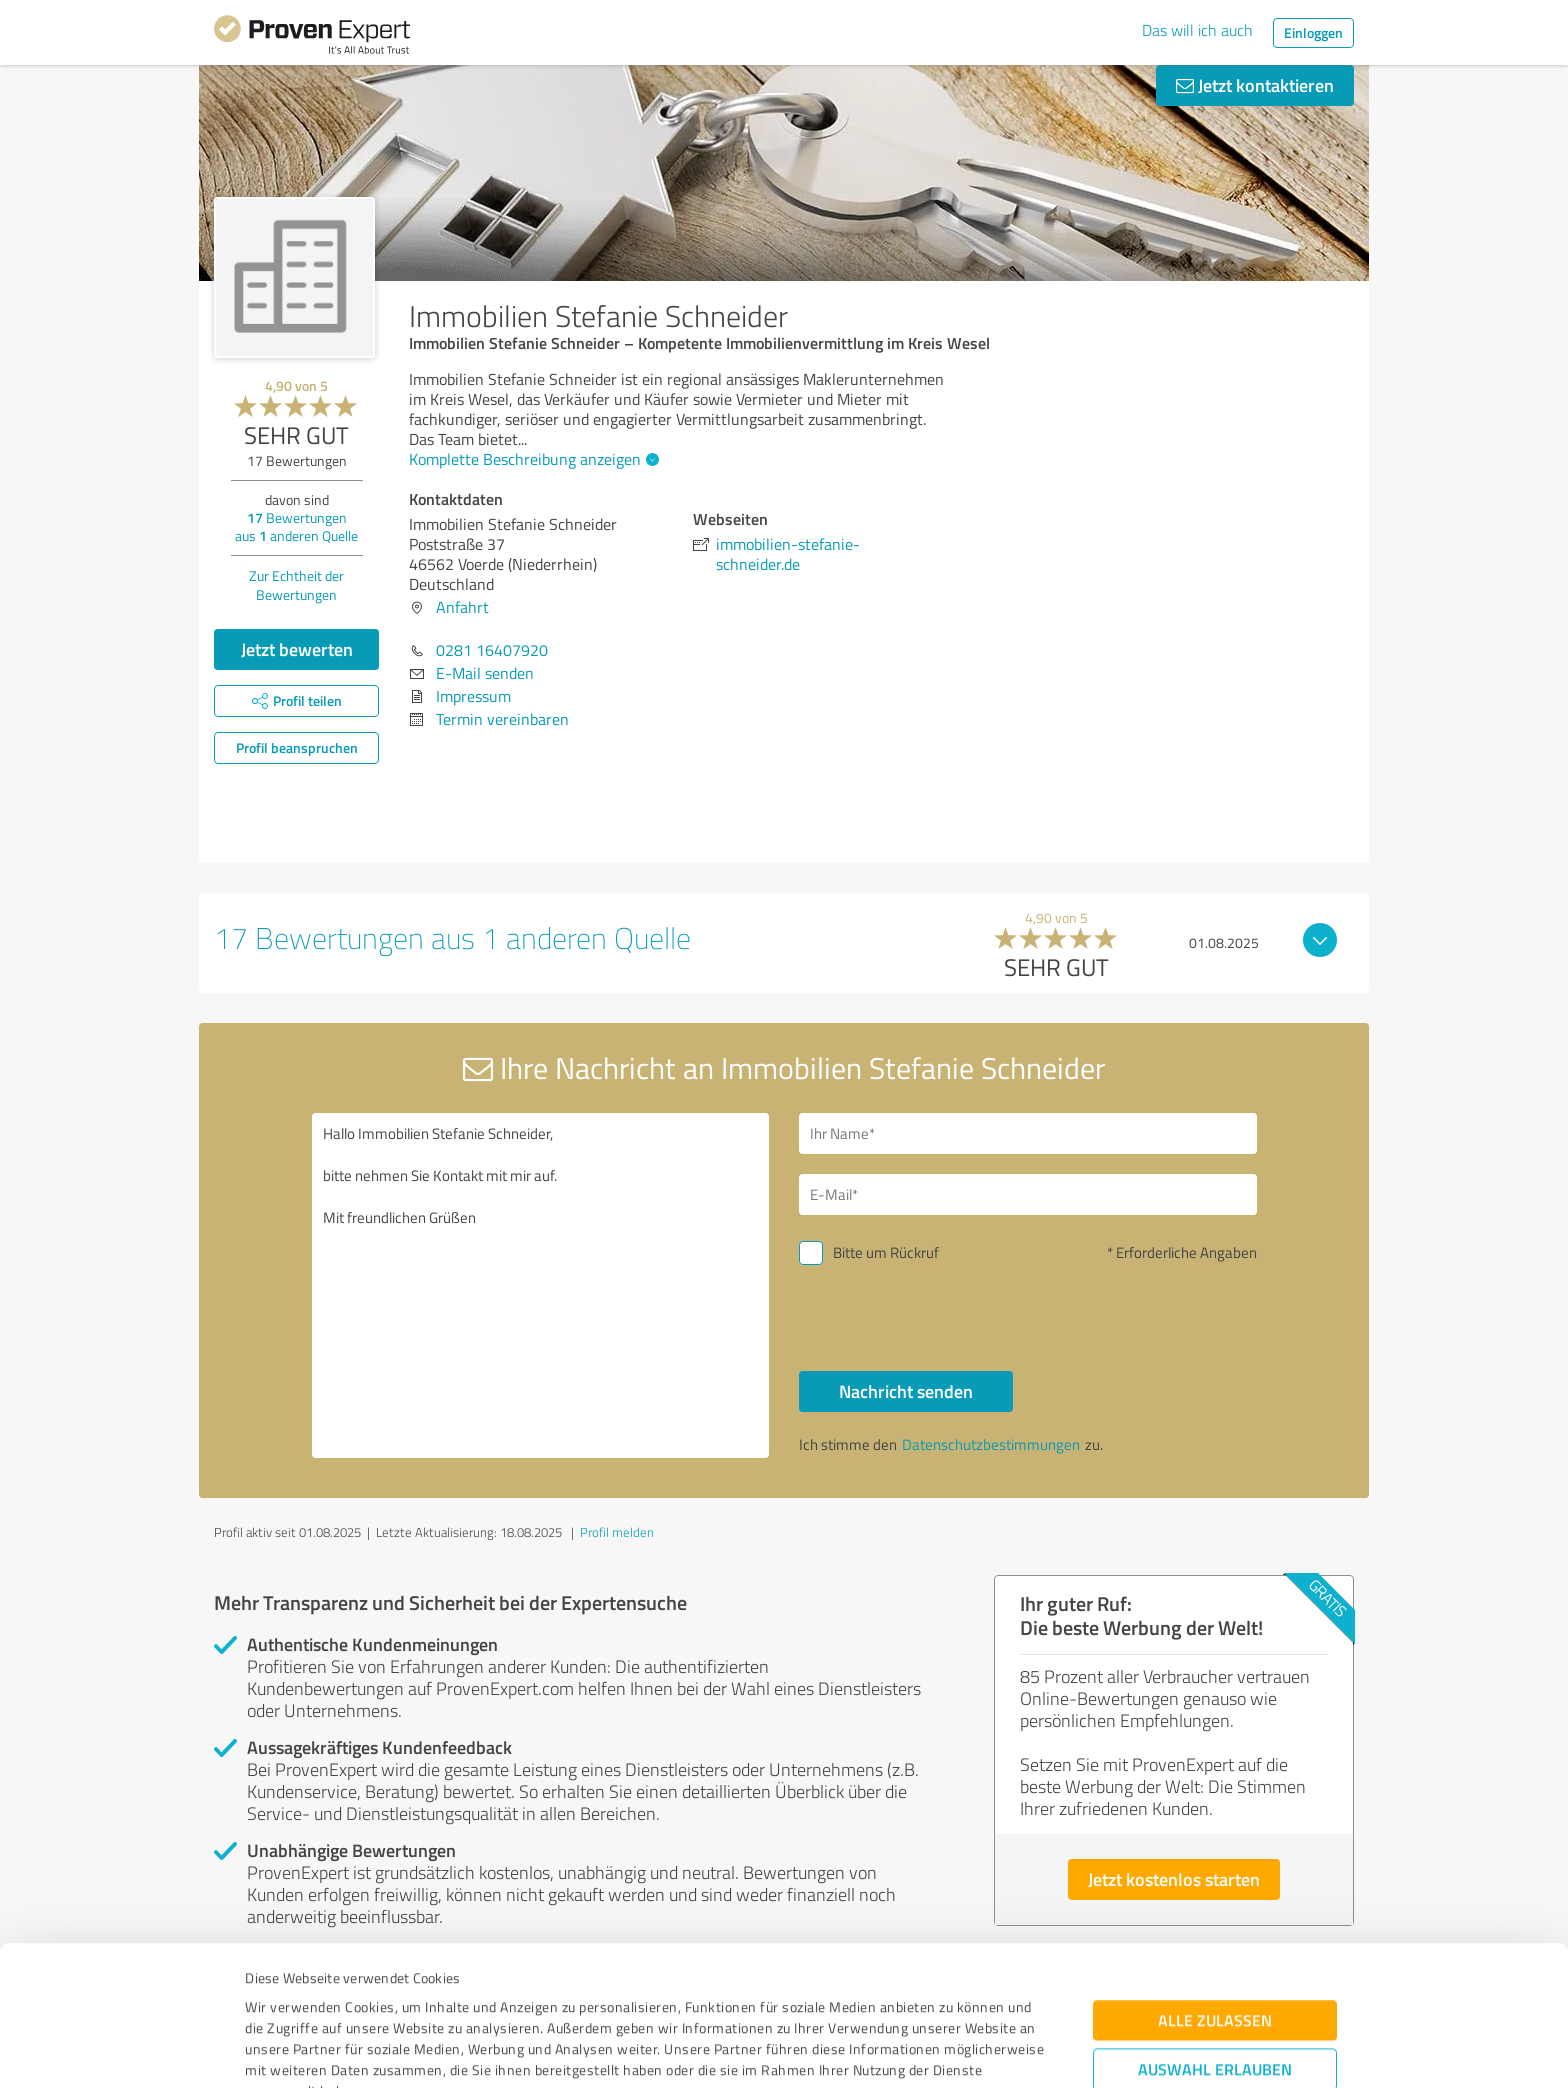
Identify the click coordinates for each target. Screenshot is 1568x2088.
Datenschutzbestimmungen (415, 1994)
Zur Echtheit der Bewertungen (296, 585)
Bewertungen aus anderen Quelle (296, 526)
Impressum (281, 1994)
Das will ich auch (1197, 30)
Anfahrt (462, 607)
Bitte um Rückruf (886, 1252)
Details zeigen (924, 2050)
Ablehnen (1215, 1992)
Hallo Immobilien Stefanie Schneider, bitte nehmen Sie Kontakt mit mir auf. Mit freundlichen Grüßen (541, 1285)
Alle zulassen (1215, 1881)
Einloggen (1313, 32)
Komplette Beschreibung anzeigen (531, 459)
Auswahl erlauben (1215, 1930)
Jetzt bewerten (297, 649)
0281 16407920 (492, 650)
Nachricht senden (906, 1391)
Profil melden (617, 1532)
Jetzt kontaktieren (1255, 85)
